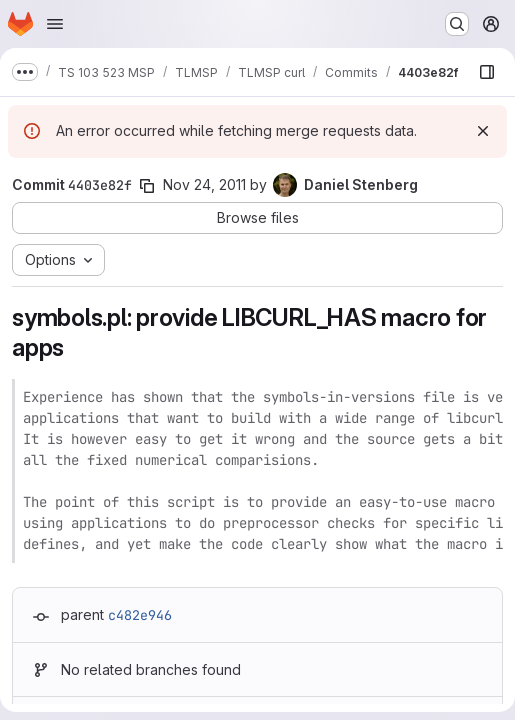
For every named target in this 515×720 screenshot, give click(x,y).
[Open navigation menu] (55, 24)
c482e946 (140, 615)
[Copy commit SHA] (147, 186)
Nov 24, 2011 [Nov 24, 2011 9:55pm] (204, 184)
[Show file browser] (487, 72)
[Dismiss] (483, 131)
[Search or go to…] (457, 24)
